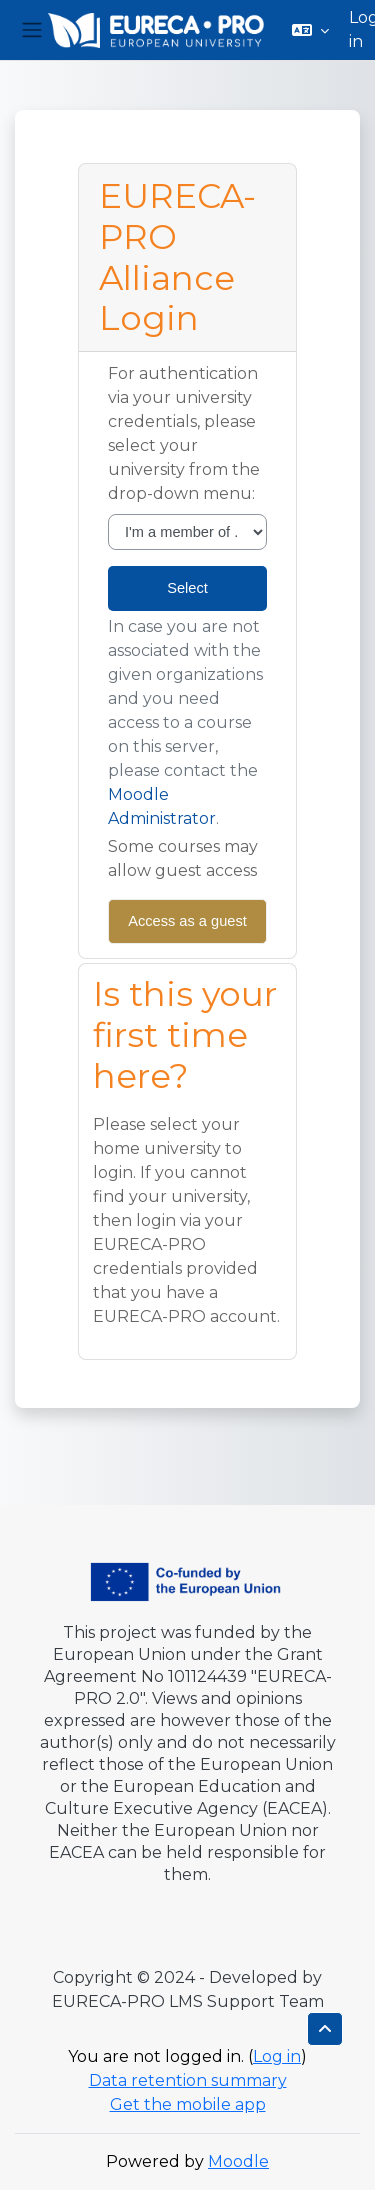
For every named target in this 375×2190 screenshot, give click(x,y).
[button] (310, 30)
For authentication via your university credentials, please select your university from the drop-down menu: (184, 433)
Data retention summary (188, 2080)
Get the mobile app (188, 2104)
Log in (277, 2056)
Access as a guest (187, 921)
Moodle (238, 2161)
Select (187, 588)
